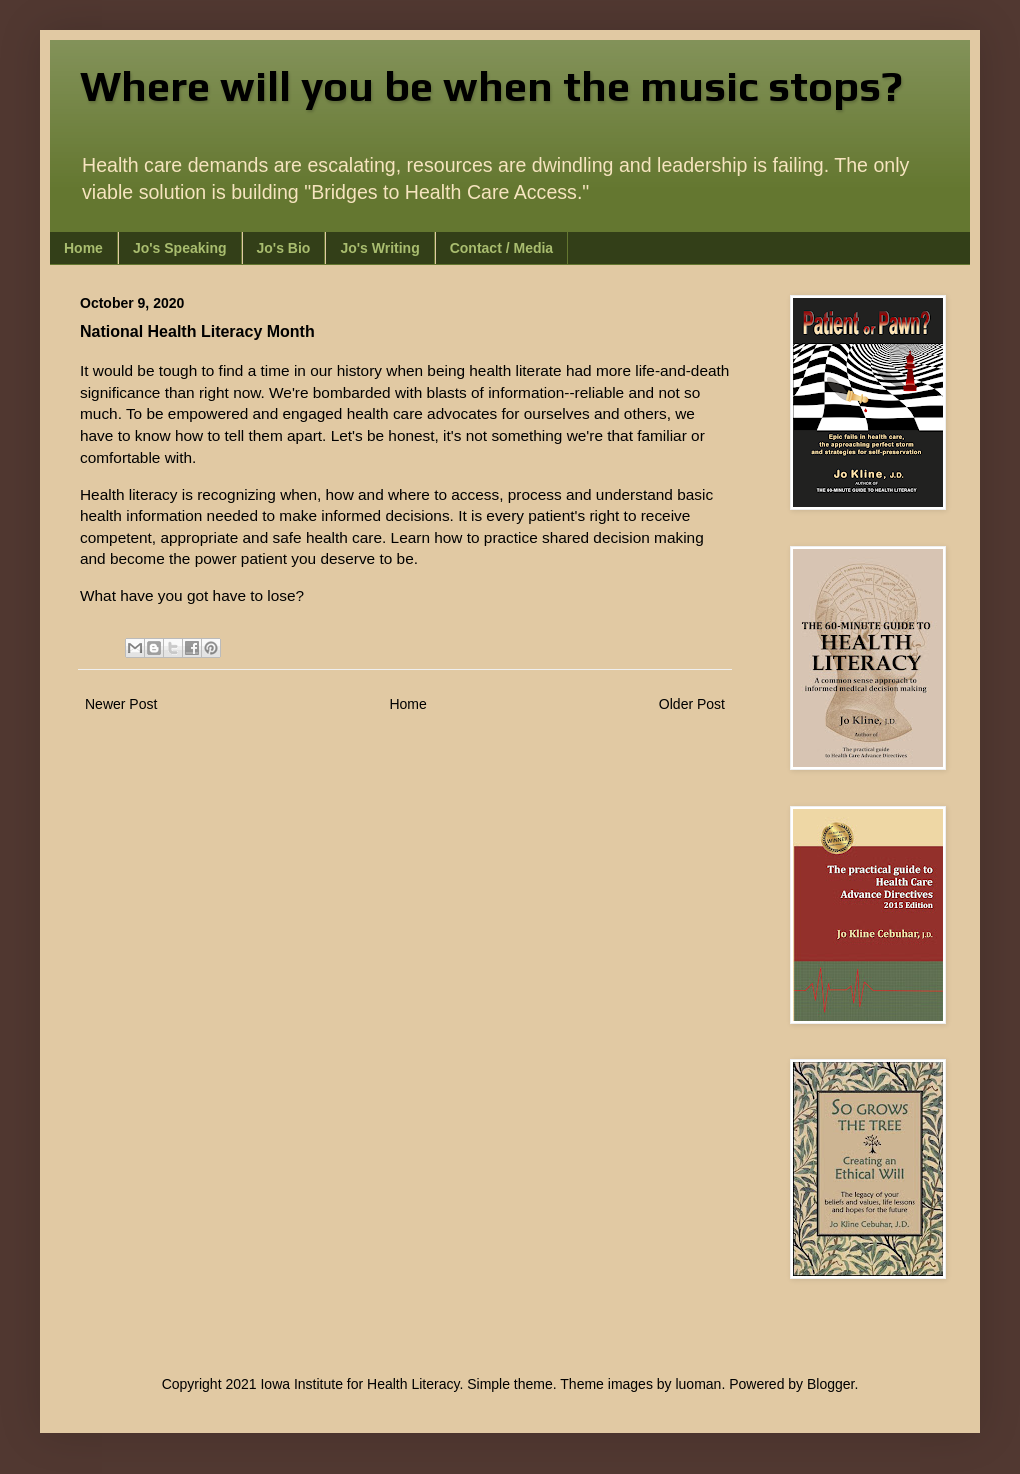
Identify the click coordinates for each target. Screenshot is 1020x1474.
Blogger (830, 1384)
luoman (698, 1384)
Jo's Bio (284, 248)
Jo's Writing (379, 248)
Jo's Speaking (180, 248)
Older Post (692, 704)
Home (83, 248)
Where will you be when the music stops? (491, 86)
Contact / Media (501, 248)
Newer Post (121, 704)
